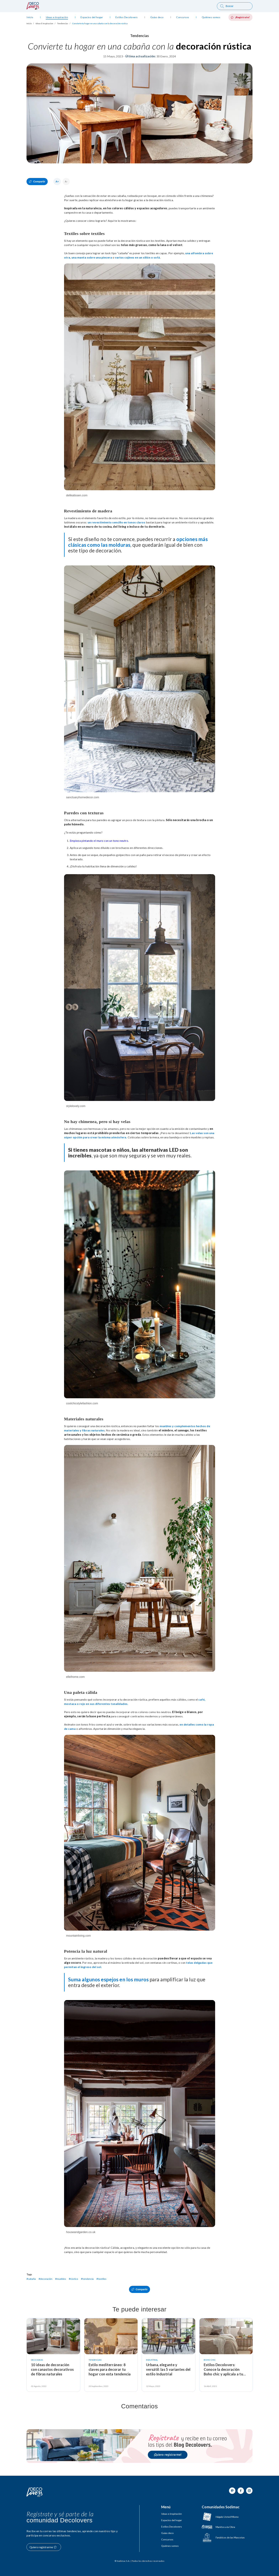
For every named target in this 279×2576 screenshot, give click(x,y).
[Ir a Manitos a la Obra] (223, 2527)
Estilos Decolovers (171, 2526)
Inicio (29, 23)
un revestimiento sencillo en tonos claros (116, 522)
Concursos (167, 2539)
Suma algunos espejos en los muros (108, 1979)
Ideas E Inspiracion (44, 23)
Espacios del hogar (171, 2520)
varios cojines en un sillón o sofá (137, 257)
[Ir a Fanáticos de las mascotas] (223, 2537)
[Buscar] (234, 6)
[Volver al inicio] (35, 2492)
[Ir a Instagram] (249, 2490)
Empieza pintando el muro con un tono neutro (99, 840)
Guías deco (167, 2533)
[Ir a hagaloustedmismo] (223, 2517)
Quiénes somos (170, 2546)
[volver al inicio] (33, 8)
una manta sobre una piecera (92, 257)
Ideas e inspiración (171, 2514)
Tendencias (62, 23)
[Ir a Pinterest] (232, 2490)
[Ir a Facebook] (241, 2490)
